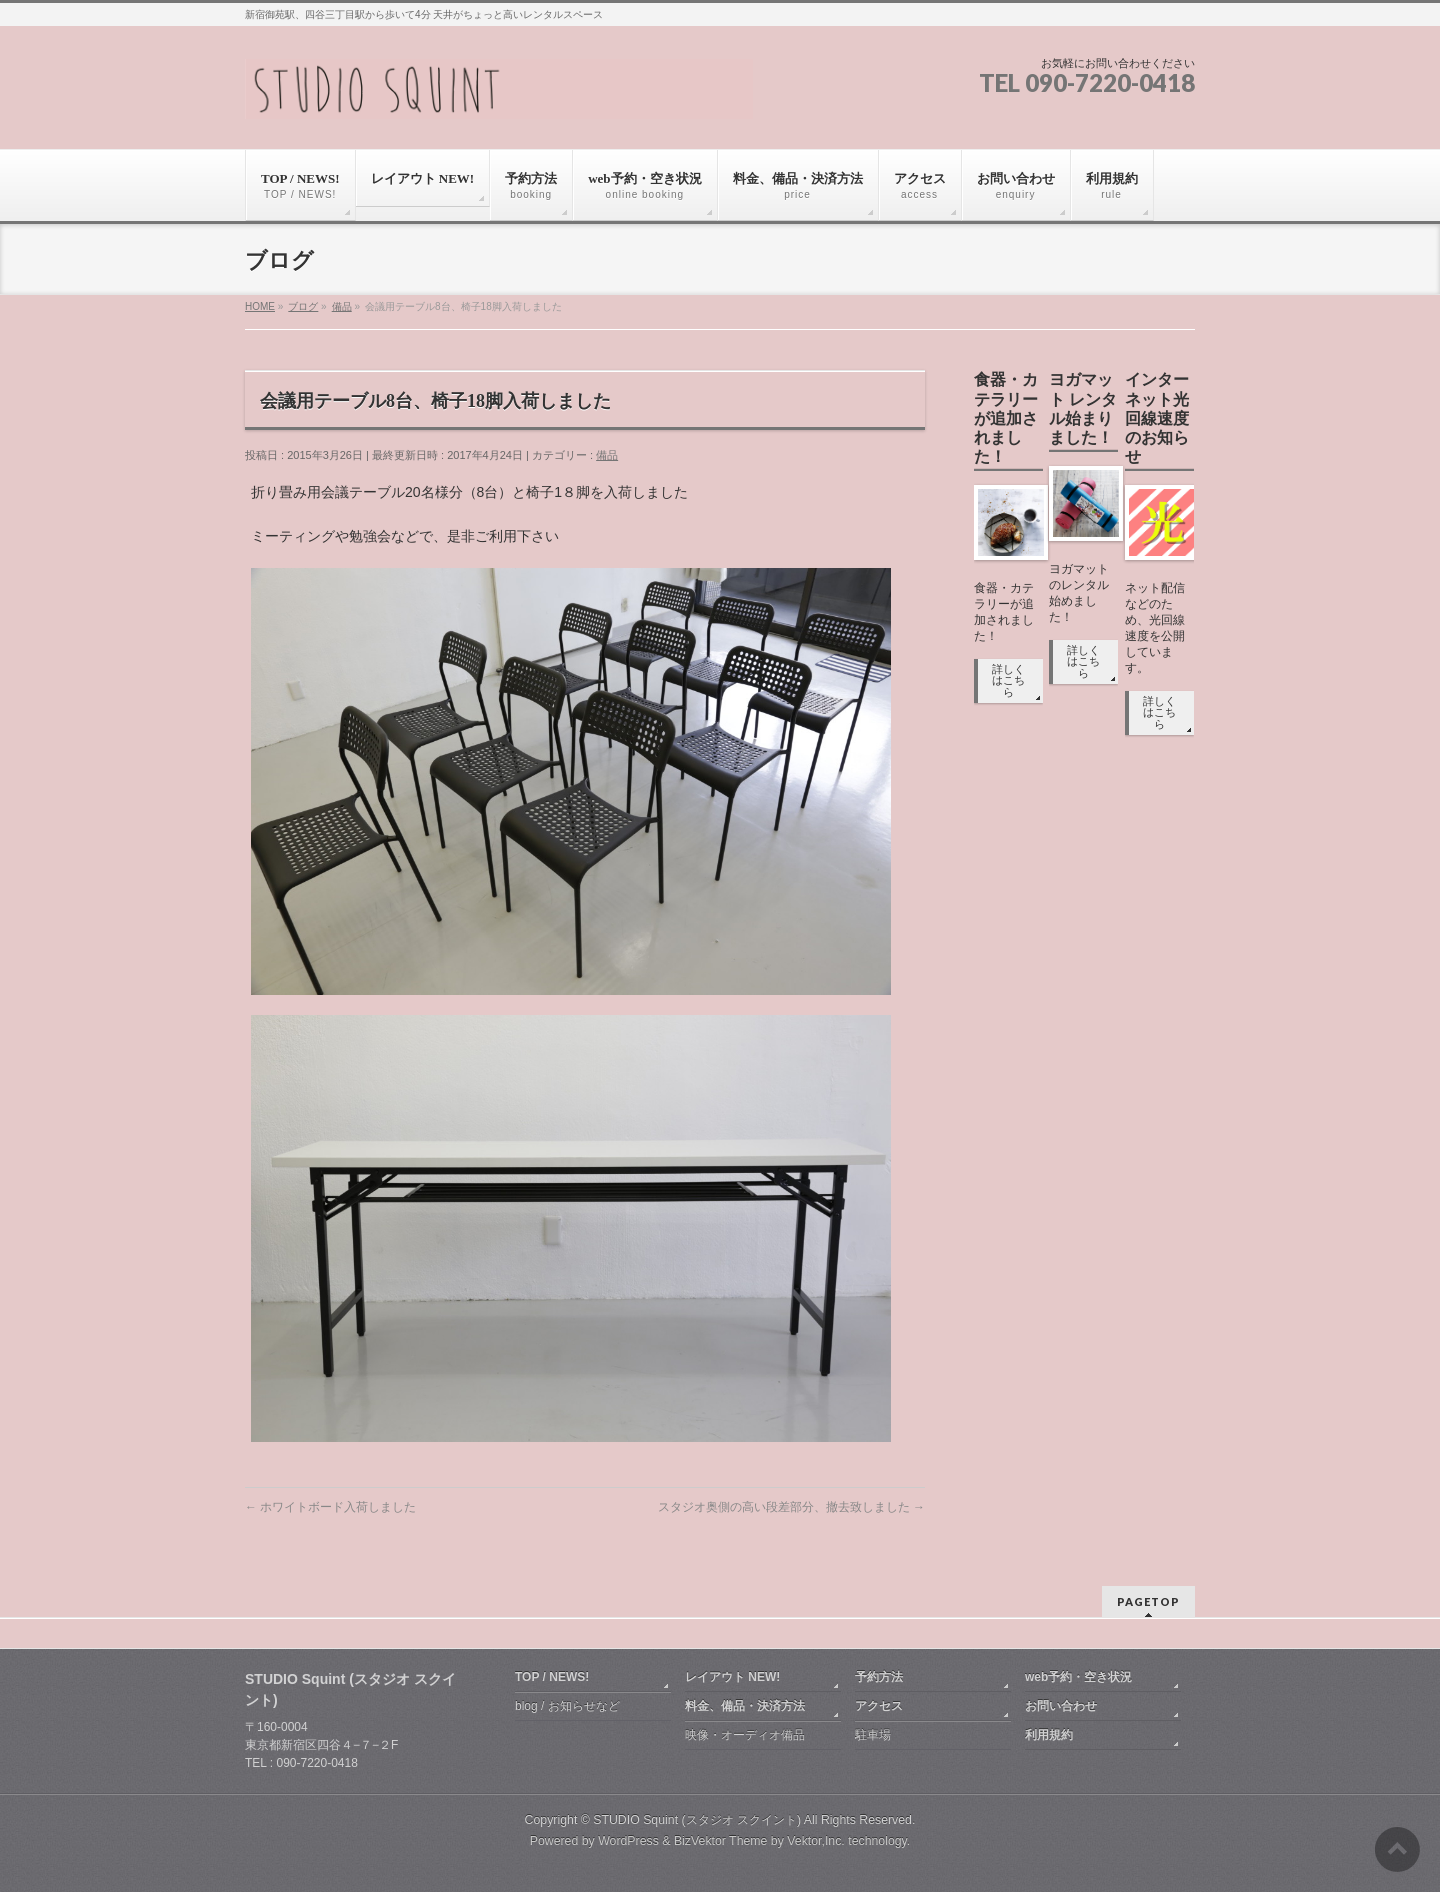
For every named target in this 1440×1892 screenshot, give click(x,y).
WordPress (628, 1841)
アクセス (879, 1706)
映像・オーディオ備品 (745, 1735)
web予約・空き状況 (1078, 1677)
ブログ (303, 306)
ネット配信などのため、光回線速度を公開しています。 (1155, 628)
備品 (342, 306)
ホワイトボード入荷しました (330, 1507)
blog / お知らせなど (567, 1706)
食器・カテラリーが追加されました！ (1006, 418)
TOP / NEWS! (552, 1677)
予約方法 (879, 1677)
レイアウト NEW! (732, 1677)
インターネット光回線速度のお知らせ (1157, 418)
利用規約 (1049, 1735)
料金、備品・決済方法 (745, 1706)
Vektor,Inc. (816, 1841)
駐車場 (873, 1735)
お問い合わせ (1061, 1706)
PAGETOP (1148, 1601)
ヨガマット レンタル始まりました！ (1083, 408)
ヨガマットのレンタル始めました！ (1079, 593)
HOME (260, 306)
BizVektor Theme (721, 1841)
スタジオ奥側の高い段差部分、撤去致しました (791, 1507)
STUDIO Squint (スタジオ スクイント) (697, 1820)
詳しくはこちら (1008, 680)
